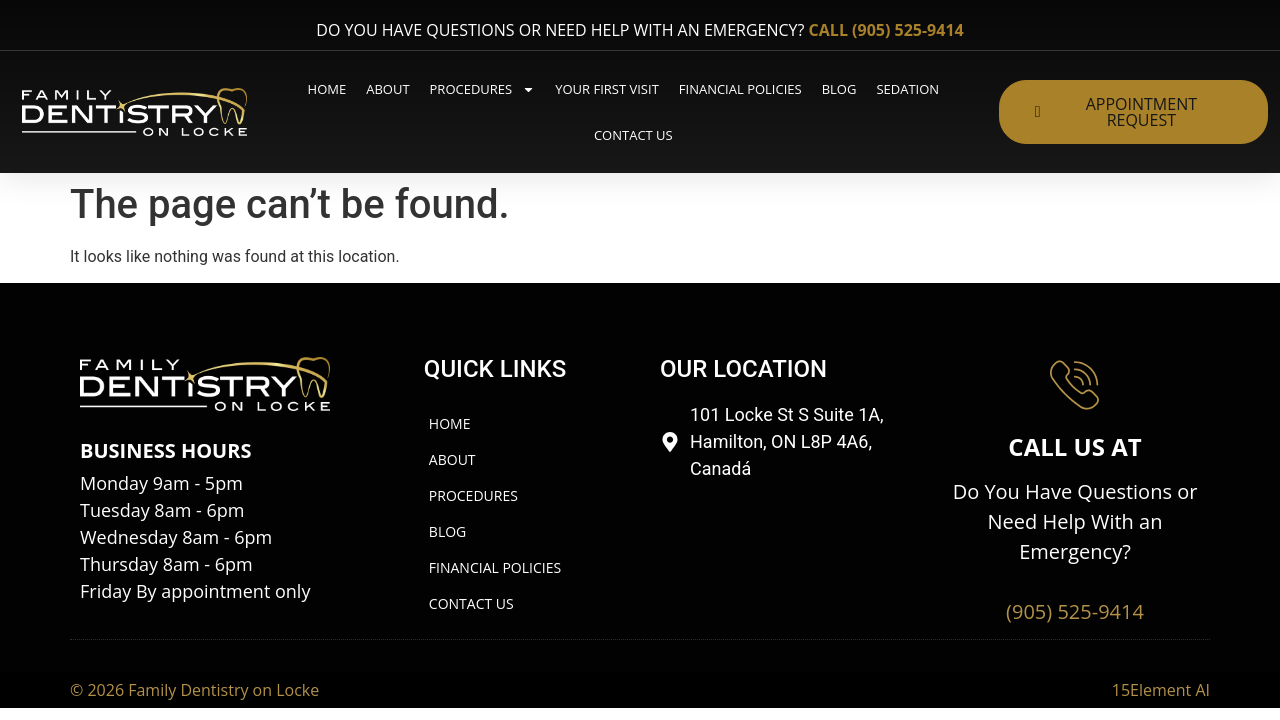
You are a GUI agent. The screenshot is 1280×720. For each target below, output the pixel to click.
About (387, 89)
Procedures (483, 89)
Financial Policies (740, 89)
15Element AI (1161, 646)
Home (327, 89)
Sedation (907, 89)
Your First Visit (607, 89)
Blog (839, 89)
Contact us (633, 135)
